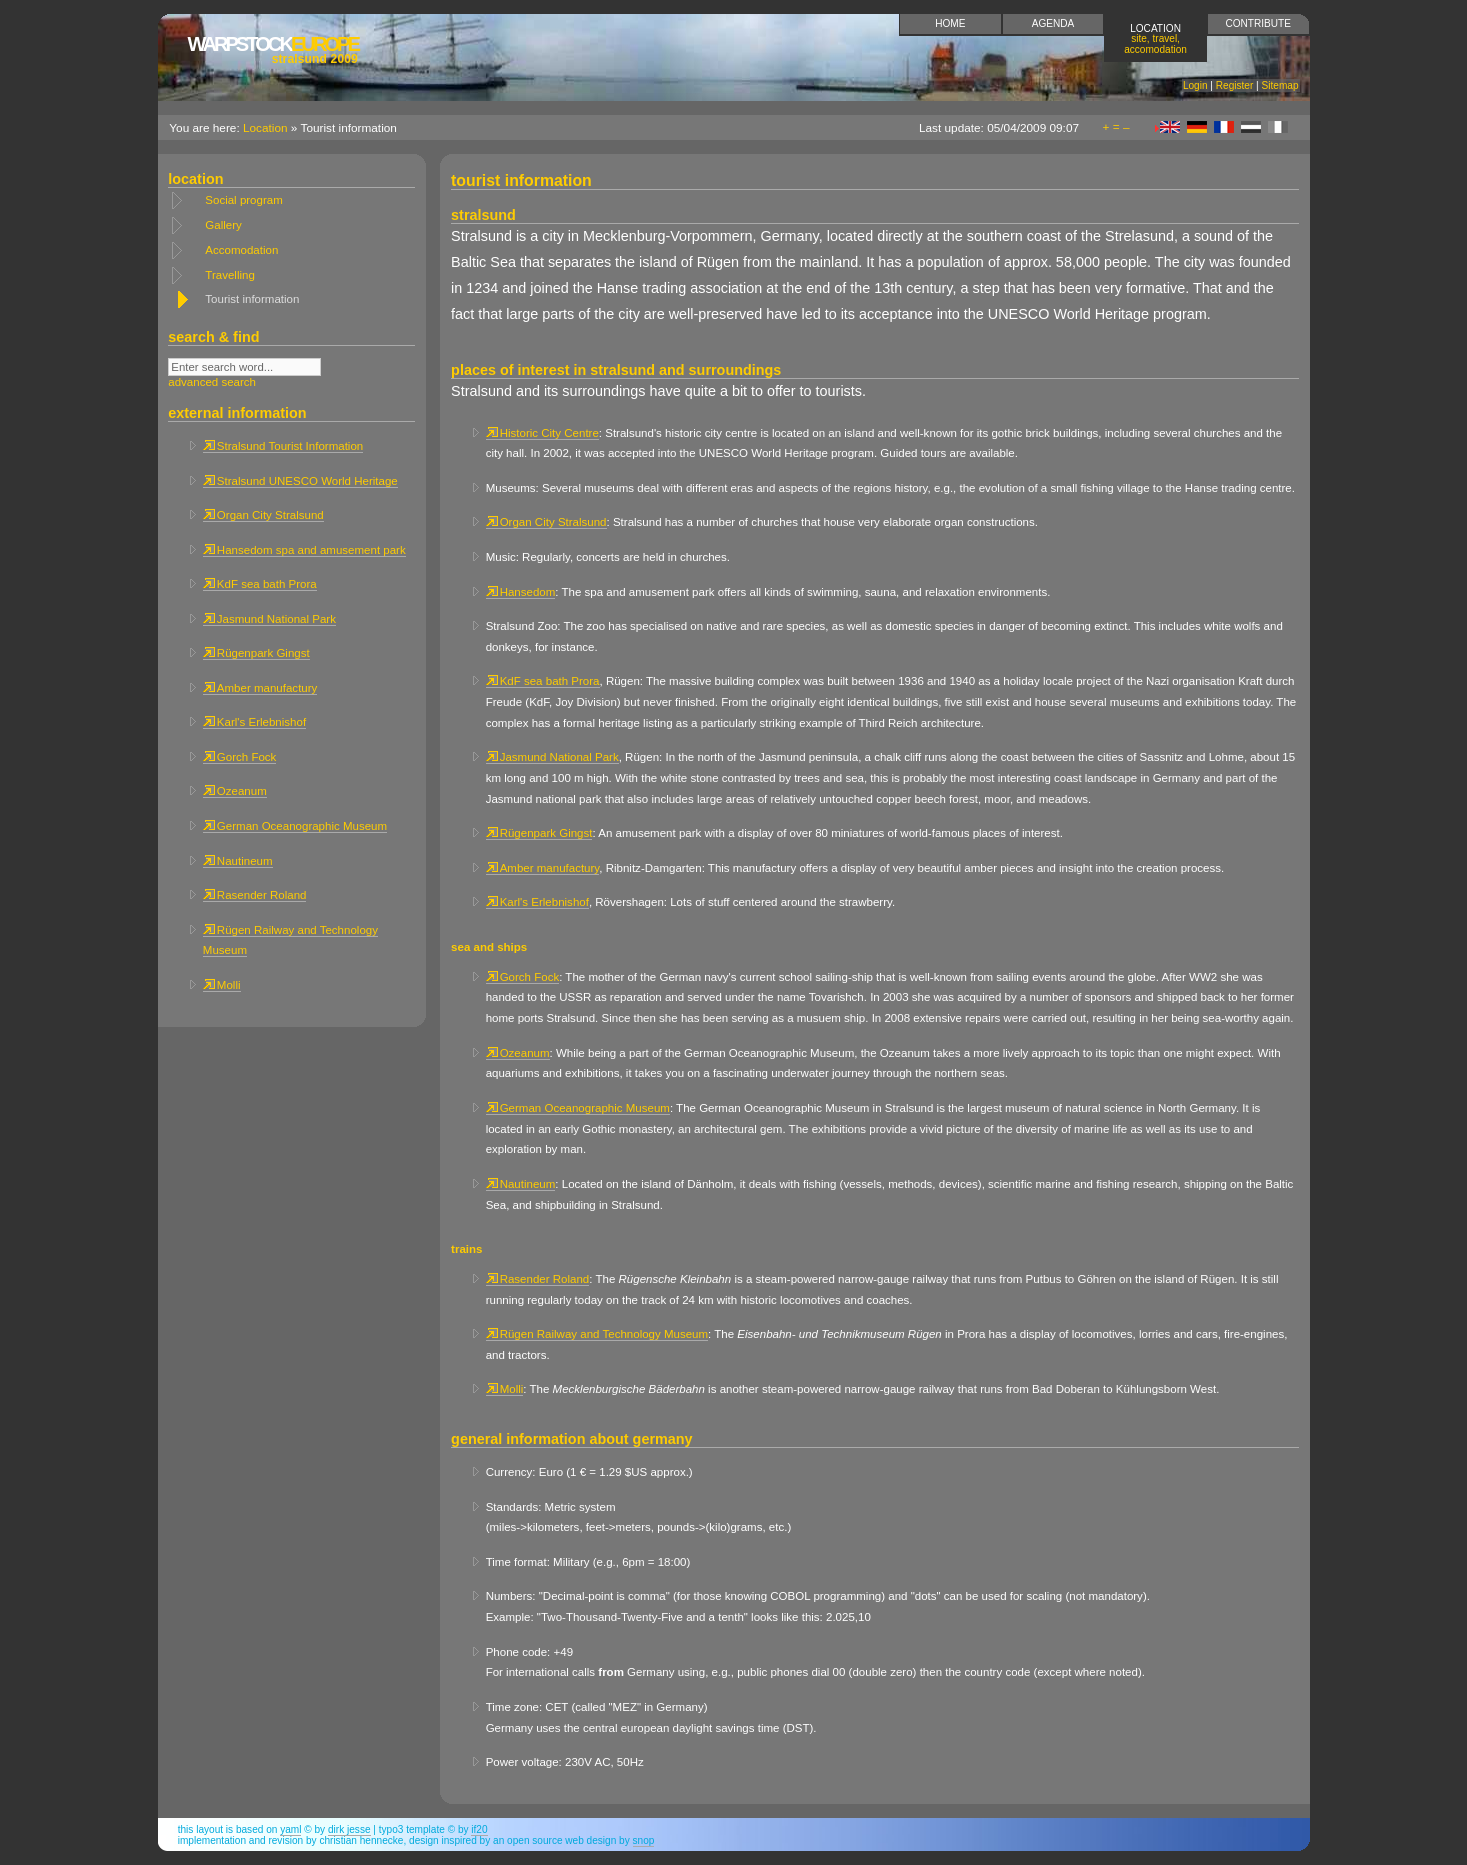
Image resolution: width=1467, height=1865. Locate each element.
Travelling (230, 275)
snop (644, 1840)
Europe (273, 49)
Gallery (223, 225)
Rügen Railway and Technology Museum (597, 1334)
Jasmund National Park (269, 619)
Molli (222, 985)
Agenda (1053, 23)
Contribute (1258, 23)
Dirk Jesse (349, 1829)
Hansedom (521, 592)
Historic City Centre (542, 433)
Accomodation (241, 250)
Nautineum (238, 861)
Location (1155, 38)
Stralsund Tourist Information (283, 446)
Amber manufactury (260, 688)
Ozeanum (235, 791)
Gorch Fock (240, 757)
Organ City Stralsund (263, 515)
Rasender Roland (255, 895)
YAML (290, 1829)
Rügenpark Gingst (256, 653)
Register (1235, 85)
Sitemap (1280, 85)
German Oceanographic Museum (295, 826)
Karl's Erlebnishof (254, 722)
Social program (243, 200)
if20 (479, 1829)
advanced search (212, 382)
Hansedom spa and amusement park (304, 550)
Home (950, 23)
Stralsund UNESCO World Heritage (300, 481)
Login (1195, 85)
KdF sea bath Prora (260, 584)
